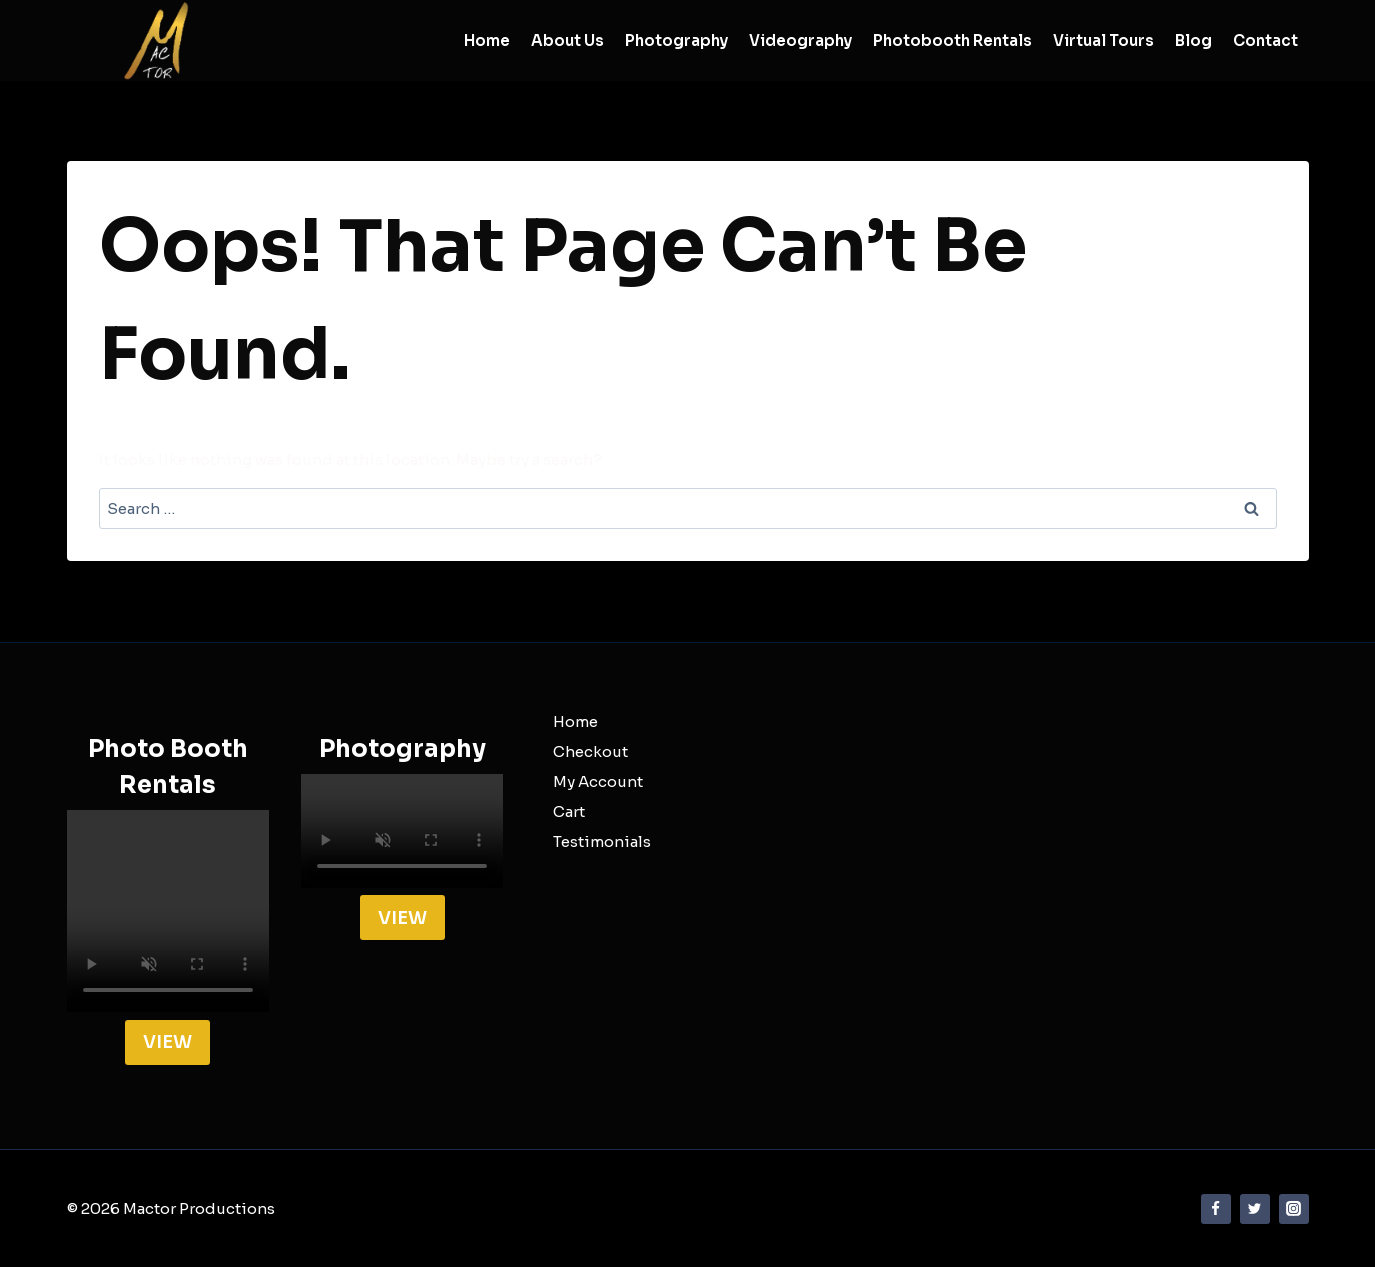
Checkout (590, 751)
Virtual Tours (1103, 40)
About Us (567, 40)
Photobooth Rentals (952, 40)
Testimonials (602, 841)
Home (487, 40)
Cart (569, 811)
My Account (598, 781)
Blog (1193, 40)
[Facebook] (1216, 1209)
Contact (1265, 40)
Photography (676, 40)
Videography (800, 40)
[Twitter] (1255, 1209)
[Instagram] (1294, 1209)
